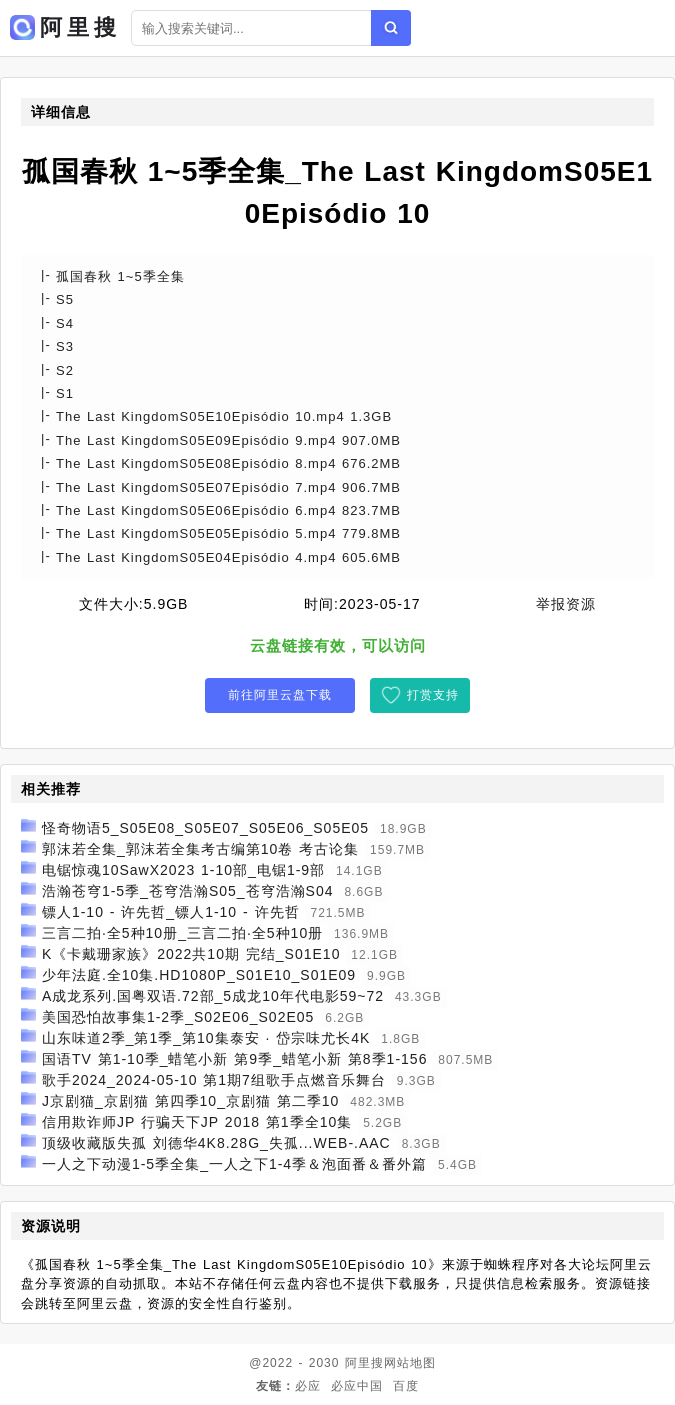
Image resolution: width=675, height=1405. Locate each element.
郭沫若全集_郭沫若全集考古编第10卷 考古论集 (200, 849)
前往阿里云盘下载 (280, 695)
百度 (406, 1386)
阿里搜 (364, 1363)
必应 (308, 1386)
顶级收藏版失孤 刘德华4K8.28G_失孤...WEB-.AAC (216, 1143)
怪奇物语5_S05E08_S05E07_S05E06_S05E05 (205, 828)
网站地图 (410, 1363)
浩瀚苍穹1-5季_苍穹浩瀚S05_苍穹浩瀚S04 (188, 891)
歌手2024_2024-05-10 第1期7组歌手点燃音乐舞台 (214, 1080)
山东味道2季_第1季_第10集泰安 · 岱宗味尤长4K (206, 1038)
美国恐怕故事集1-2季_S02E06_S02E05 (178, 1017)
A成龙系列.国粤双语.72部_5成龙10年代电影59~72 (213, 996)
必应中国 (357, 1386)
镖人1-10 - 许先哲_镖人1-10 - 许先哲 (171, 912)
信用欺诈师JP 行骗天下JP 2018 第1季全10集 (197, 1122)
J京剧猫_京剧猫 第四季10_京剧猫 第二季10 (191, 1101)
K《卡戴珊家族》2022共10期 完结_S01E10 (191, 954)
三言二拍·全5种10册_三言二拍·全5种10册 (182, 933)
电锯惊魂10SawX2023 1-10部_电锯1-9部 (183, 870)
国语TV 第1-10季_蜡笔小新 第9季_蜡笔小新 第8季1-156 (235, 1059)
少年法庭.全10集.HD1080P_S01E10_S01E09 (199, 975)
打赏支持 (433, 695)
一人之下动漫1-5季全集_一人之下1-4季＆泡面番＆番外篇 (234, 1164)
